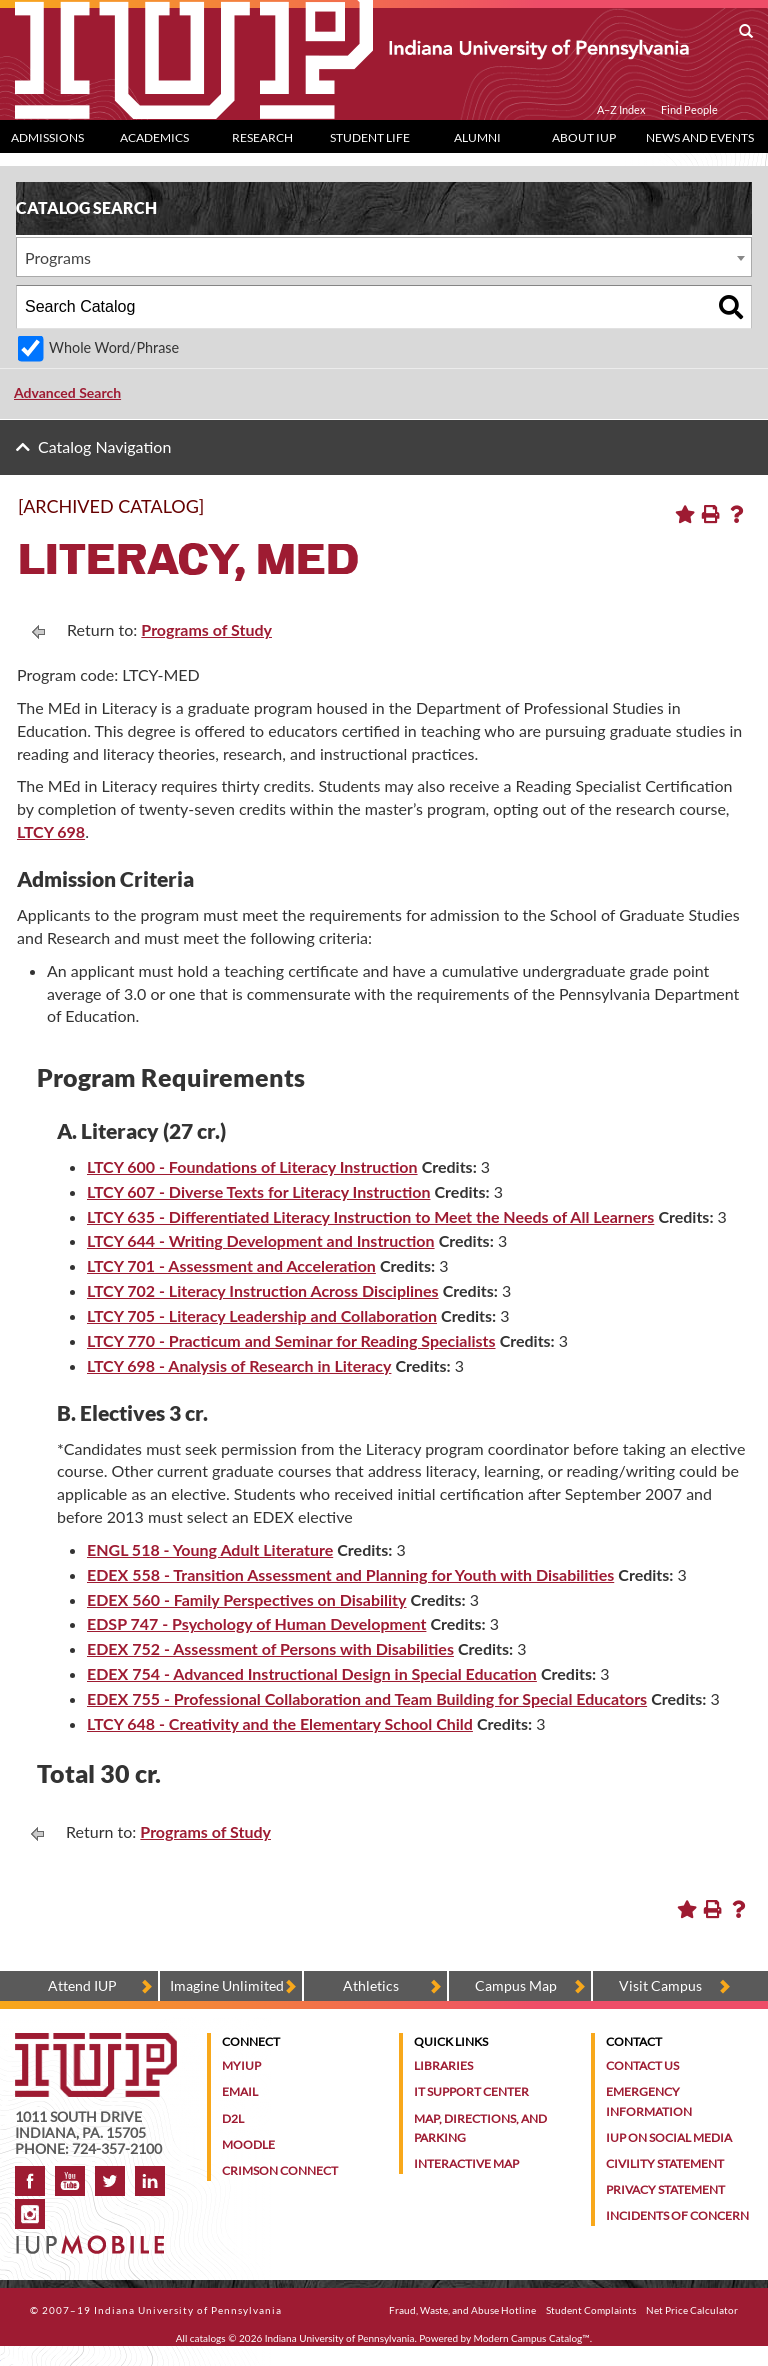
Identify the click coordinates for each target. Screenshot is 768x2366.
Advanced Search (67, 392)
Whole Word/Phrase (114, 347)
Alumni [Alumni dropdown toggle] (477, 137)
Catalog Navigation (104, 446)
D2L (233, 2118)
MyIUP (241, 2065)
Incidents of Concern (677, 2215)
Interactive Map (466, 2163)
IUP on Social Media (669, 2137)
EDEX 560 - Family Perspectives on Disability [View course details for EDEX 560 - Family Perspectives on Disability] (247, 1599)
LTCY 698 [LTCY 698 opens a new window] (51, 831)
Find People (689, 110)
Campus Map (516, 1985)
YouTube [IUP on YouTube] (70, 2181)
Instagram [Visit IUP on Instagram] (30, 2214)
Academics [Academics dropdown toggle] (154, 137)
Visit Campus (660, 1985)
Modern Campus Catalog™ (532, 2338)
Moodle (248, 2144)
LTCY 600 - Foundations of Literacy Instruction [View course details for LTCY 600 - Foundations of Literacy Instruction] (252, 1166)
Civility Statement (665, 2163)
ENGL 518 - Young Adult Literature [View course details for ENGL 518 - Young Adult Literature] (210, 1549)
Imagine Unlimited (227, 1985)
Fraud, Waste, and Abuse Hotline (462, 2310)
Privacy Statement (665, 2189)
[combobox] (384, 257)
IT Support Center (471, 2091)
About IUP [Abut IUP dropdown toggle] (584, 137)
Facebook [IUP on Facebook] (30, 2181)
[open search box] (746, 32)
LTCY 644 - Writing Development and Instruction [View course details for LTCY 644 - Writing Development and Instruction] (261, 1240)
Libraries (443, 2065)
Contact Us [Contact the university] (642, 2065)
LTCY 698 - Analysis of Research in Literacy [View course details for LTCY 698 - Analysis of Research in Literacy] (239, 1365)
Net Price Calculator (692, 2310)
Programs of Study (206, 629)
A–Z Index (621, 110)
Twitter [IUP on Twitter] (110, 2181)
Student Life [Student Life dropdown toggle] (370, 137)
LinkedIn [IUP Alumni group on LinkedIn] (150, 2181)
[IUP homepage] (96, 2042)
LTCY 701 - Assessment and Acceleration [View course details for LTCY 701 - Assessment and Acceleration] (231, 1265)
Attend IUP (82, 1985)
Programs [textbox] (58, 257)
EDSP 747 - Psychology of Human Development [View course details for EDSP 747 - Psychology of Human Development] (256, 1623)
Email (240, 2091)
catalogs (208, 2338)
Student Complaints (591, 2310)
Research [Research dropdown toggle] (262, 137)
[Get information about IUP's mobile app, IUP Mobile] (92, 2238)
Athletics (371, 1985)
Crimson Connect (280, 2170)
